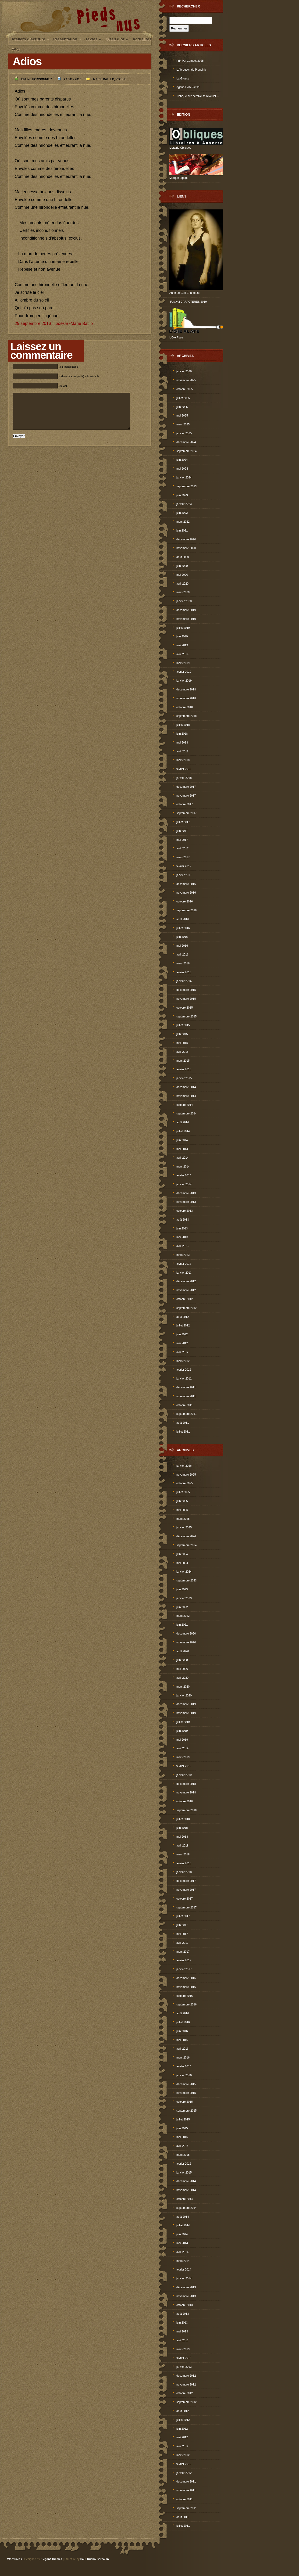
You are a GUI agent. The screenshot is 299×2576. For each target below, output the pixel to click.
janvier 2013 (184, 1272)
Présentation (67, 39)
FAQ (15, 49)
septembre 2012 (186, 1308)
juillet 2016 (183, 928)
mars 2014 (183, 1166)
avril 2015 (182, 1051)
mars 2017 (183, 857)
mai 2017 (182, 839)
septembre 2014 (186, 1113)
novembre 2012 (186, 1290)
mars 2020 (183, 592)
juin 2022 (182, 512)
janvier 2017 (184, 875)
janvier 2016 (184, 981)
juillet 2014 (183, 1131)
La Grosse (182, 78)
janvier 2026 (184, 371)
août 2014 (182, 1122)
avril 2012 (182, 1352)
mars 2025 (183, 424)
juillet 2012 (183, 1325)
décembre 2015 (186, 990)
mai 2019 (182, 645)
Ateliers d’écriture (30, 39)
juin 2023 (182, 495)
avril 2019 (182, 654)
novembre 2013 (186, 1202)
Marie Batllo (103, 79)
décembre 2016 (186, 884)
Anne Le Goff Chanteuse (196, 252)
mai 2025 (182, 415)
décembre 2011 (186, 1387)
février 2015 (183, 1069)
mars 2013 (183, 1255)
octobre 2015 (184, 1007)
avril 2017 (182, 848)
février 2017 (183, 866)
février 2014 (183, 1175)
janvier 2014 (184, 1184)
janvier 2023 (184, 504)
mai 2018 (182, 742)
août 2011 (182, 1422)
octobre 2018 (184, 707)
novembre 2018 (186, 698)
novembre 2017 (186, 795)
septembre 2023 (186, 486)
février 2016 (183, 972)
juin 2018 (182, 733)
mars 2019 (183, 663)
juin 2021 (182, 530)
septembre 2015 (186, 1016)
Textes (93, 39)
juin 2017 (182, 831)
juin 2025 (182, 407)
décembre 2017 (186, 786)
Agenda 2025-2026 (188, 87)
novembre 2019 (186, 619)
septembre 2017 (186, 813)
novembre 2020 (186, 548)
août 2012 (182, 1317)
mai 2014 (182, 1149)
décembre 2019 (186, 610)
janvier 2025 (184, 433)
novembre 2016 (186, 892)
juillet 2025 (183, 398)
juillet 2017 (183, 822)
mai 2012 (182, 1343)
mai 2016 (182, 945)
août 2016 (182, 919)
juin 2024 (182, 459)
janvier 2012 (184, 1378)
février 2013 (183, 1263)
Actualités (141, 39)
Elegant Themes (51, 2559)
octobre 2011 (184, 1405)
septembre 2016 (186, 910)
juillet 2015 (183, 1025)
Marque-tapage (196, 167)
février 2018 (183, 769)
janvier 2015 (184, 1078)
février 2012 (183, 1369)
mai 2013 (182, 1237)
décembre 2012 (186, 1281)
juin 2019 (182, 636)
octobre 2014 (184, 1105)
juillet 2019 (183, 627)
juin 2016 (182, 936)
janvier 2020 (184, 601)
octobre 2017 (184, 804)
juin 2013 (182, 1228)
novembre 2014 (186, 1096)
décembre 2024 (186, 442)
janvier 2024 (184, 477)
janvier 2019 (184, 680)
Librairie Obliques (196, 138)
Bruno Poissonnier (36, 79)
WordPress (14, 2559)
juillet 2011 (183, 1431)
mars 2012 (183, 1361)
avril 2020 (182, 583)
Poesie (121, 79)
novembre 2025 (186, 380)
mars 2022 (183, 521)
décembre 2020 (186, 539)
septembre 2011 (186, 1414)
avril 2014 (182, 1157)
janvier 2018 (184, 778)
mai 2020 (182, 574)
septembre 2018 (186, 716)
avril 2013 (182, 1246)
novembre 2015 (186, 998)
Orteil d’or (117, 39)
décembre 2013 (186, 1193)
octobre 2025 (184, 389)
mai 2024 (182, 468)
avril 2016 (182, 954)
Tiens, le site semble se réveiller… (197, 96)
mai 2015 (182, 1043)
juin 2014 (182, 1140)
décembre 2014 (186, 1087)
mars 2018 (183, 760)
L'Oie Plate (196, 323)
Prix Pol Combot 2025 (190, 60)
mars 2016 (183, 963)
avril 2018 (182, 751)
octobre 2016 (184, 901)
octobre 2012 (184, 1299)
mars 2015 (183, 1060)
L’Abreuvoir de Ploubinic (191, 69)
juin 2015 (182, 1034)
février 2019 (183, 671)
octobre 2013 (184, 1210)
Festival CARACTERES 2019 (188, 301)
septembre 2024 (186, 451)
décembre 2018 (186, 689)
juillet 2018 (183, 724)
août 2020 (182, 557)
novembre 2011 (186, 1396)
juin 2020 (182, 566)
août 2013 (182, 1219)
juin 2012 (182, 1334)
